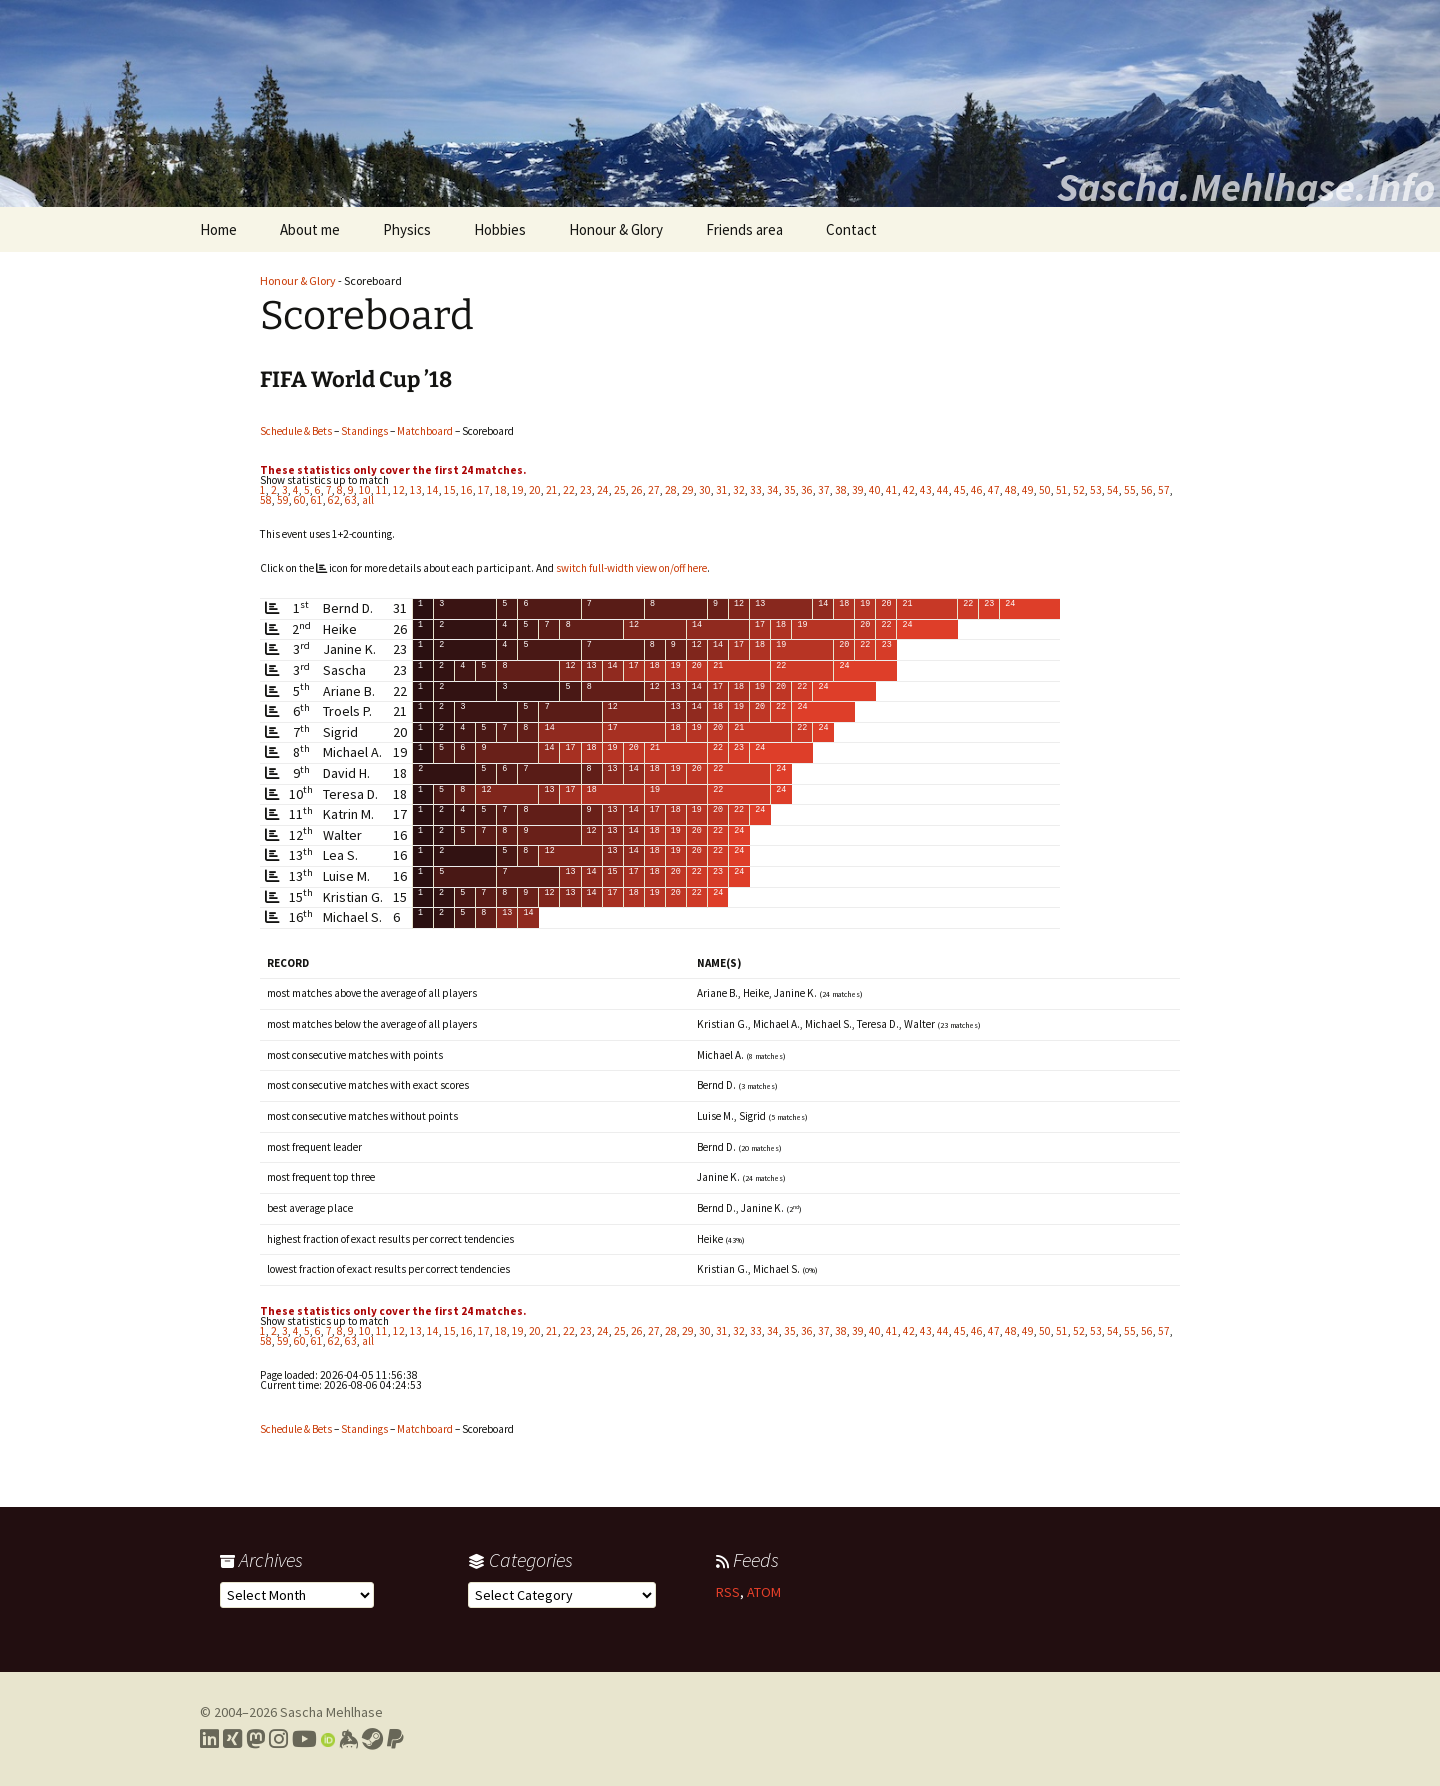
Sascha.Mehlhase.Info (1246, 187)
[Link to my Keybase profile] (348, 1739)
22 (569, 490)
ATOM (764, 1592)
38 (841, 490)
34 (773, 490)
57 (1164, 490)
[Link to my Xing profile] (232, 1739)
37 (824, 490)
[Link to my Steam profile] (372, 1739)
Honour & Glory (616, 229)
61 (317, 500)
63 (351, 500)
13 (416, 490)
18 (501, 490)
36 (807, 490)
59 (283, 500)
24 (603, 490)
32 (739, 490)
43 (926, 490)
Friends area (744, 229)
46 (977, 490)
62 (334, 500)
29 (688, 490)
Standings (364, 431)
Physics (407, 229)
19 (518, 490)
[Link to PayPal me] (395, 1739)
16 (467, 490)
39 (858, 490)
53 (1096, 490)
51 (1062, 490)
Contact (851, 229)
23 (586, 490)
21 (552, 490)
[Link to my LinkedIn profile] (209, 1739)
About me (310, 229)
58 (266, 500)
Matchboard (425, 431)
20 (535, 490)
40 (875, 490)
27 (654, 490)
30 (705, 490)
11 (382, 490)
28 (671, 490)
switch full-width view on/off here (631, 568)
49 (1028, 490)
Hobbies (500, 229)
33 (756, 490)
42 (909, 490)
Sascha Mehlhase (331, 1712)
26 (637, 490)
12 (399, 490)
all (368, 500)
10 (365, 490)
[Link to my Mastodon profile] (255, 1739)
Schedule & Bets (296, 431)
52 (1079, 490)
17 (484, 490)
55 (1130, 490)
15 (450, 490)
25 (620, 490)
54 (1113, 490)
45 (960, 490)
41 (892, 490)
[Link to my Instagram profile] (278, 1739)
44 (943, 490)
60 (300, 500)
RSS (728, 1592)
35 (790, 490)
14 (433, 490)
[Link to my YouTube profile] (304, 1739)
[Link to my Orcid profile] (328, 1739)
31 (722, 490)
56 (1147, 490)
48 (1011, 490)
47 (994, 490)
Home (218, 229)
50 (1045, 490)
